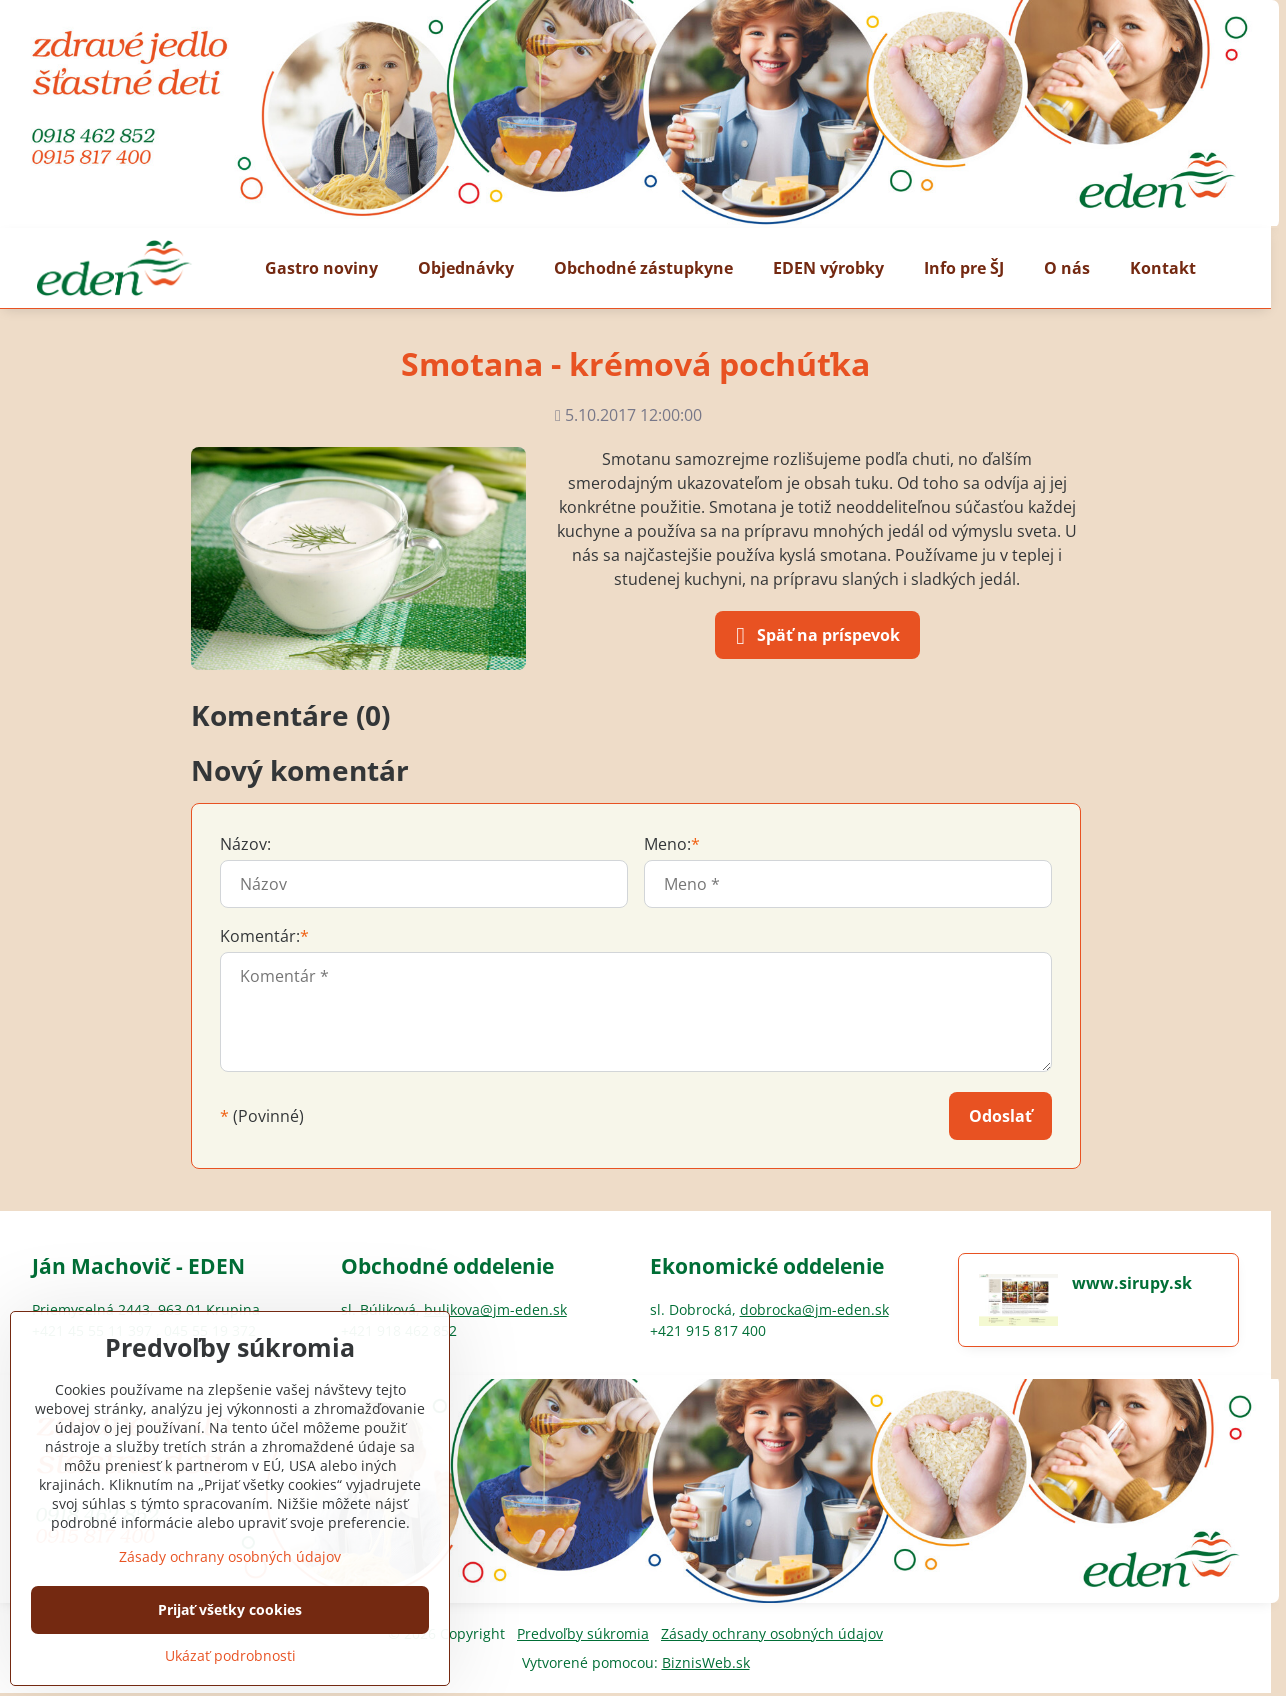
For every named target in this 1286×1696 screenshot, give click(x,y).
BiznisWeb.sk (706, 1662)
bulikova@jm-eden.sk (495, 1309)
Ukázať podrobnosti (230, 1655)
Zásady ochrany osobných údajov (772, 1633)
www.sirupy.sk (1132, 1283)
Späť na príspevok (814, 636)
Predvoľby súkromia (583, 1633)
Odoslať (1000, 1116)
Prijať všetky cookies (230, 1609)
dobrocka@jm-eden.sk (814, 1309)
